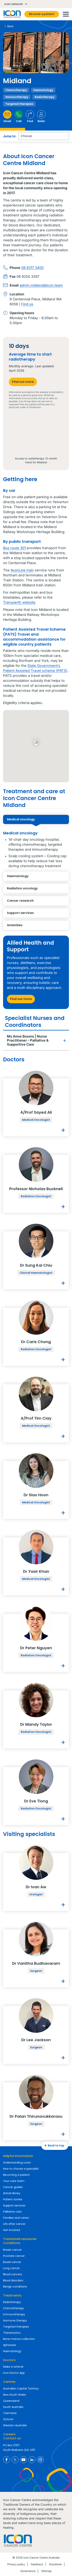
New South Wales (14, 2395)
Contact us (12, 2438)
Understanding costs (17, 2162)
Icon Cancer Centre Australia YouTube (23, 2459)
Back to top (53, 2145)
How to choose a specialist (21, 2169)
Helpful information (18, 2156)
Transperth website (19, 602)
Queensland (11, 2401)
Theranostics (12, 2333)
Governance (28, 2571)
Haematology (24, 877)
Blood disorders (13, 2280)
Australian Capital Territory (21, 2388)
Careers (9, 2434)
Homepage (12, 14)
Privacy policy (16, 2564)
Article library (11, 2193)
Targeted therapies (16, 2327)
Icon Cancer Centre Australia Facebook (6, 2459)
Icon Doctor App (14, 2373)
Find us (27, 304)
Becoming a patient (16, 2175)
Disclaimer (55, 2564)
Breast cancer (12, 2250)
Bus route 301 (14, 548)
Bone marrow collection (19, 2339)
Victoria (8, 2419)
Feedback (37, 2564)
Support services (24, 914)
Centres (9, 2382)
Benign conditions (15, 2286)
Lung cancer (11, 2268)
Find (30, 116)
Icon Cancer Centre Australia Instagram (40, 2459)
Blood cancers (12, 2274)
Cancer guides (13, 2187)
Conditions (11, 2243)
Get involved (11, 2230)
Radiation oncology (24, 889)
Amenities (24, 926)
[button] (36, 743)
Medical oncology (24, 820)
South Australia (13, 2407)
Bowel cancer (12, 2262)
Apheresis (9, 2345)
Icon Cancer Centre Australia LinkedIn (31, 2459)
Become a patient (41, 14)
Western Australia (15, 2425)
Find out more (23, 382)
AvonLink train (22, 570)
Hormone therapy (15, 2320)
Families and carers (16, 2218)
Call (18, 116)
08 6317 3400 (32, 268)
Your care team (13, 2181)
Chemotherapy (13, 2308)
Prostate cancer (14, 2256)
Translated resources (19, 2239)
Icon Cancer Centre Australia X (15, 2459)
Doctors (9, 2360)
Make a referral (13, 2367)
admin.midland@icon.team (41, 285)
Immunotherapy (14, 2314)
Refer (41, 116)
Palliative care (12, 2212)
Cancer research (24, 901)
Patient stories (12, 2199)
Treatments (12, 2295)
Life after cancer (14, 2224)
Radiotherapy (12, 2302)
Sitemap (46, 2571)
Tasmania (10, 2413)
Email (7, 116)
